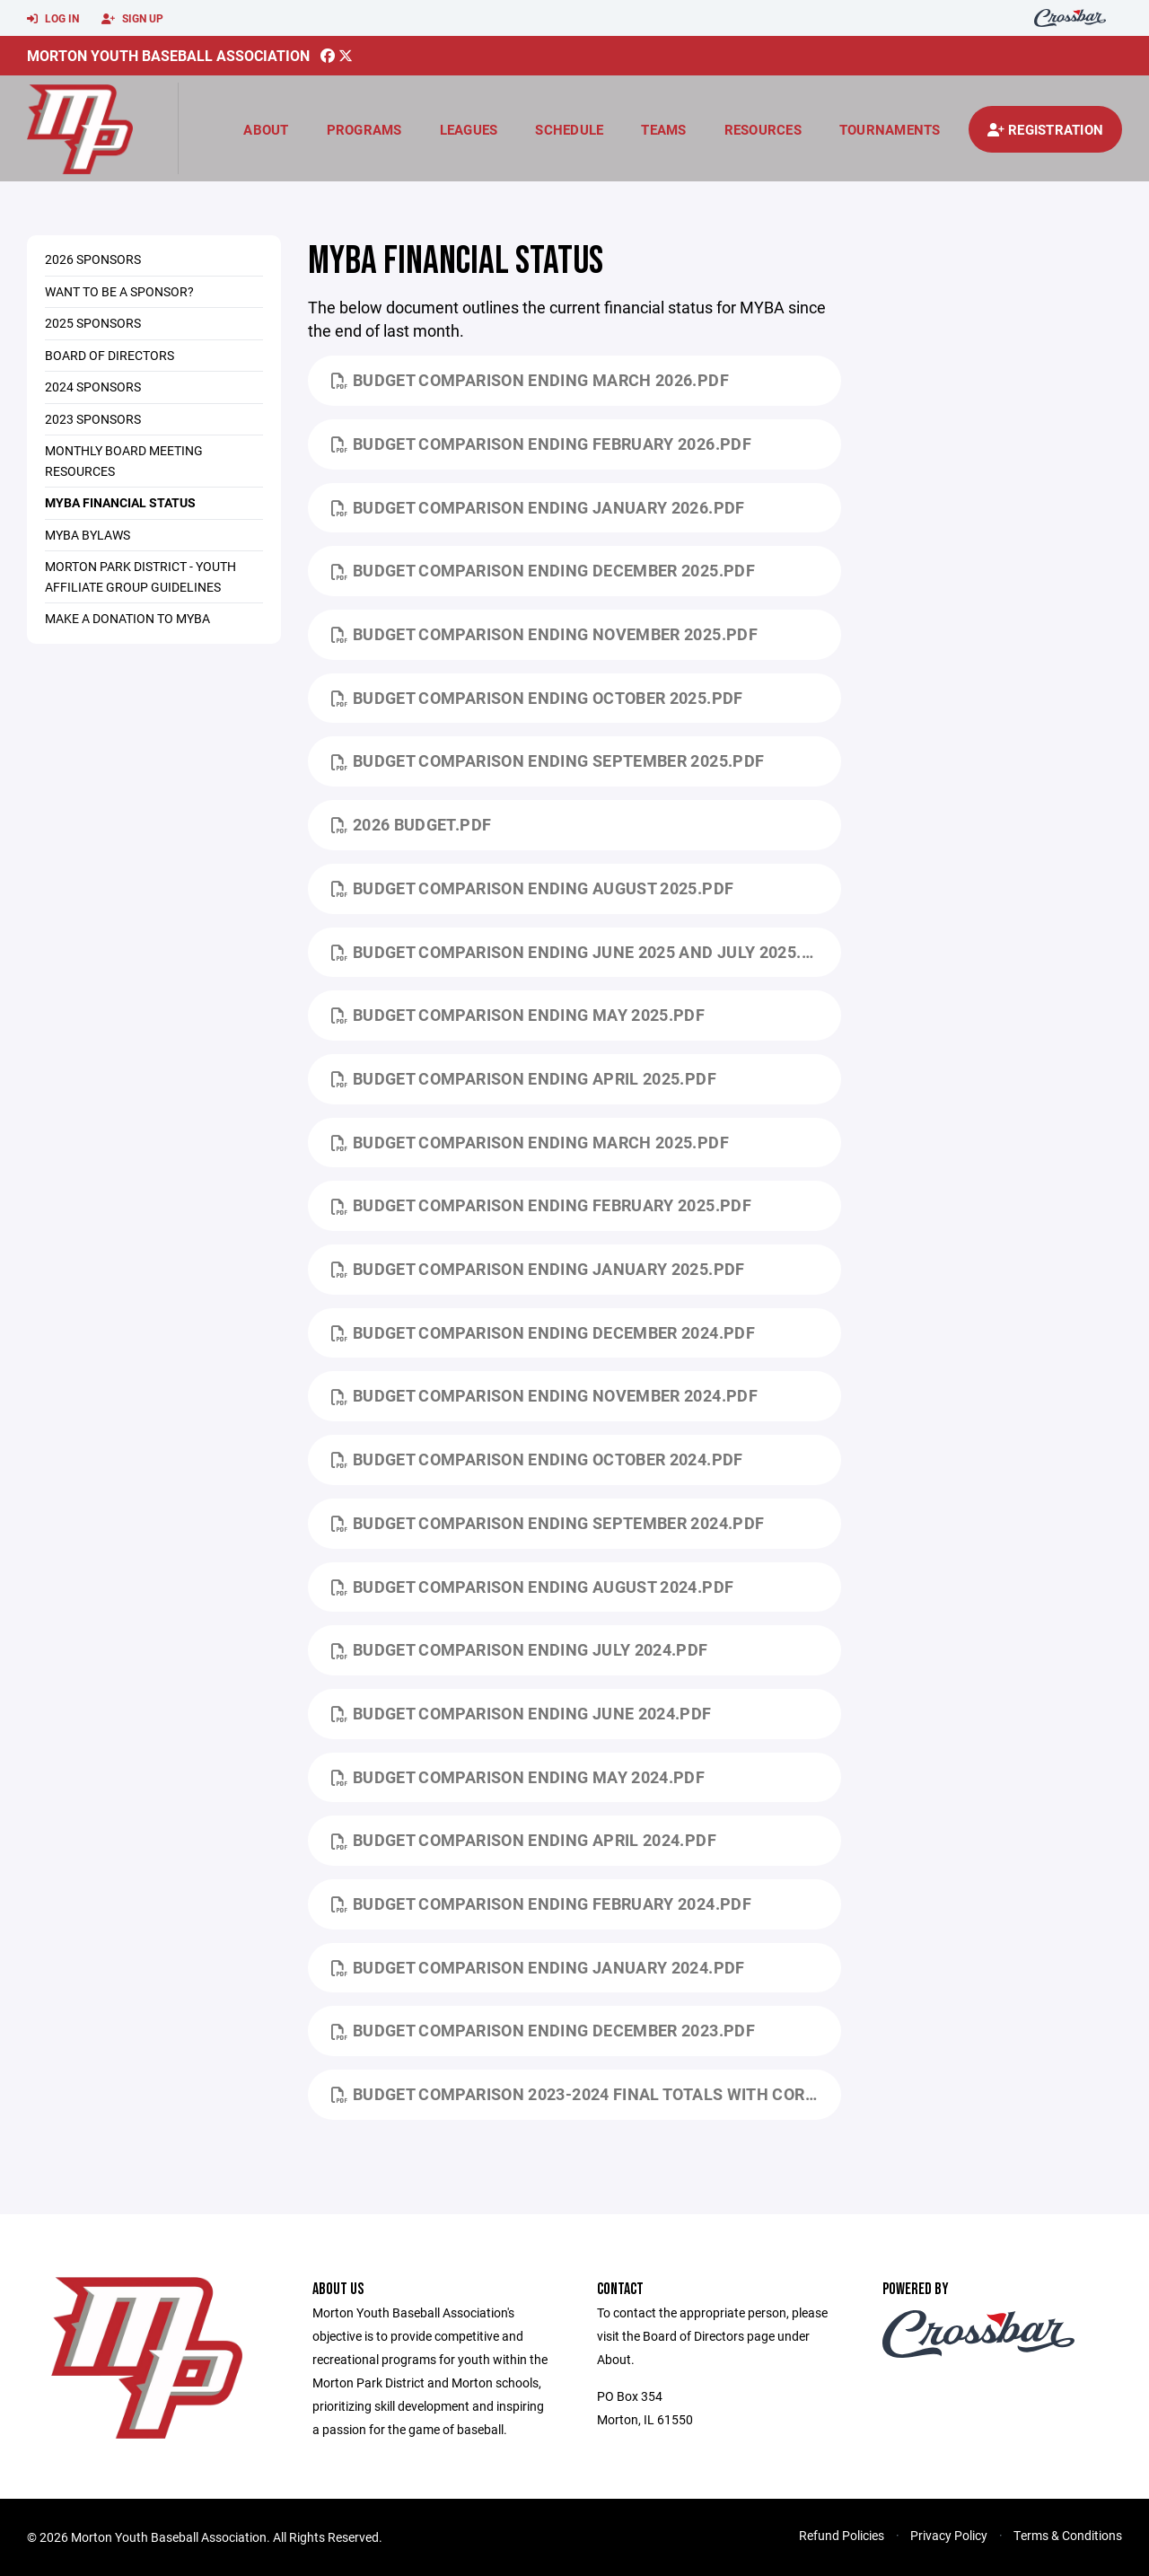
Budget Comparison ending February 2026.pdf (541, 443)
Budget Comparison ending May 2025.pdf (518, 1014)
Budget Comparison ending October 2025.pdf (537, 697)
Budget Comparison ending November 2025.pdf (545, 634)
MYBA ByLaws (87, 534)
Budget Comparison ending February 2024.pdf (541, 1903)
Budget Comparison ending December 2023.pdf (543, 2030)
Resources (763, 129)
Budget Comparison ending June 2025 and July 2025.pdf (582, 952)
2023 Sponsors (93, 418)
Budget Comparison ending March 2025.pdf (530, 1142)
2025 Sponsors (93, 322)
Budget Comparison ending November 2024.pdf (545, 1395)
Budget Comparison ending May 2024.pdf (518, 1777)
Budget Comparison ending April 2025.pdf (523, 1078)
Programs (364, 129)
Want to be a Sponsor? (119, 291)
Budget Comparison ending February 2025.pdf (541, 1205)
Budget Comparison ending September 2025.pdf (548, 760)
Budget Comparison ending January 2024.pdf (538, 1967)
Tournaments (890, 129)
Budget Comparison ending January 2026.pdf (538, 507)
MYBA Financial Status (120, 502)
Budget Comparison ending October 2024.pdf (537, 1459)
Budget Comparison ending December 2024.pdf (543, 1332)
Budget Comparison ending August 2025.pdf (532, 888)
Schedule (569, 129)
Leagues (469, 129)
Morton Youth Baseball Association (168, 55)
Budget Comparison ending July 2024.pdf (519, 1649)
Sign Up (132, 19)
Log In (53, 19)
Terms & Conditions (1067, 2535)
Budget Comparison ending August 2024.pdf (532, 1586)
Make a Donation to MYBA (127, 618)
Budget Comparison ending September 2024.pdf (548, 1523)
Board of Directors (109, 355)
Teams (663, 129)
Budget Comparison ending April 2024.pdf (523, 1840)
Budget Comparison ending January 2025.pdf (538, 1268)
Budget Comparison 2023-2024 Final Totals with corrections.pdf (586, 2094)
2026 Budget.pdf (411, 824)
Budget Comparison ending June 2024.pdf (521, 1713)
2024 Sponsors (93, 386)
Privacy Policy (948, 2535)
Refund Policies (841, 2535)
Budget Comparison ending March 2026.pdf (530, 380)
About (265, 129)
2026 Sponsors (93, 259)
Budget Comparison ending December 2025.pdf (543, 570)
